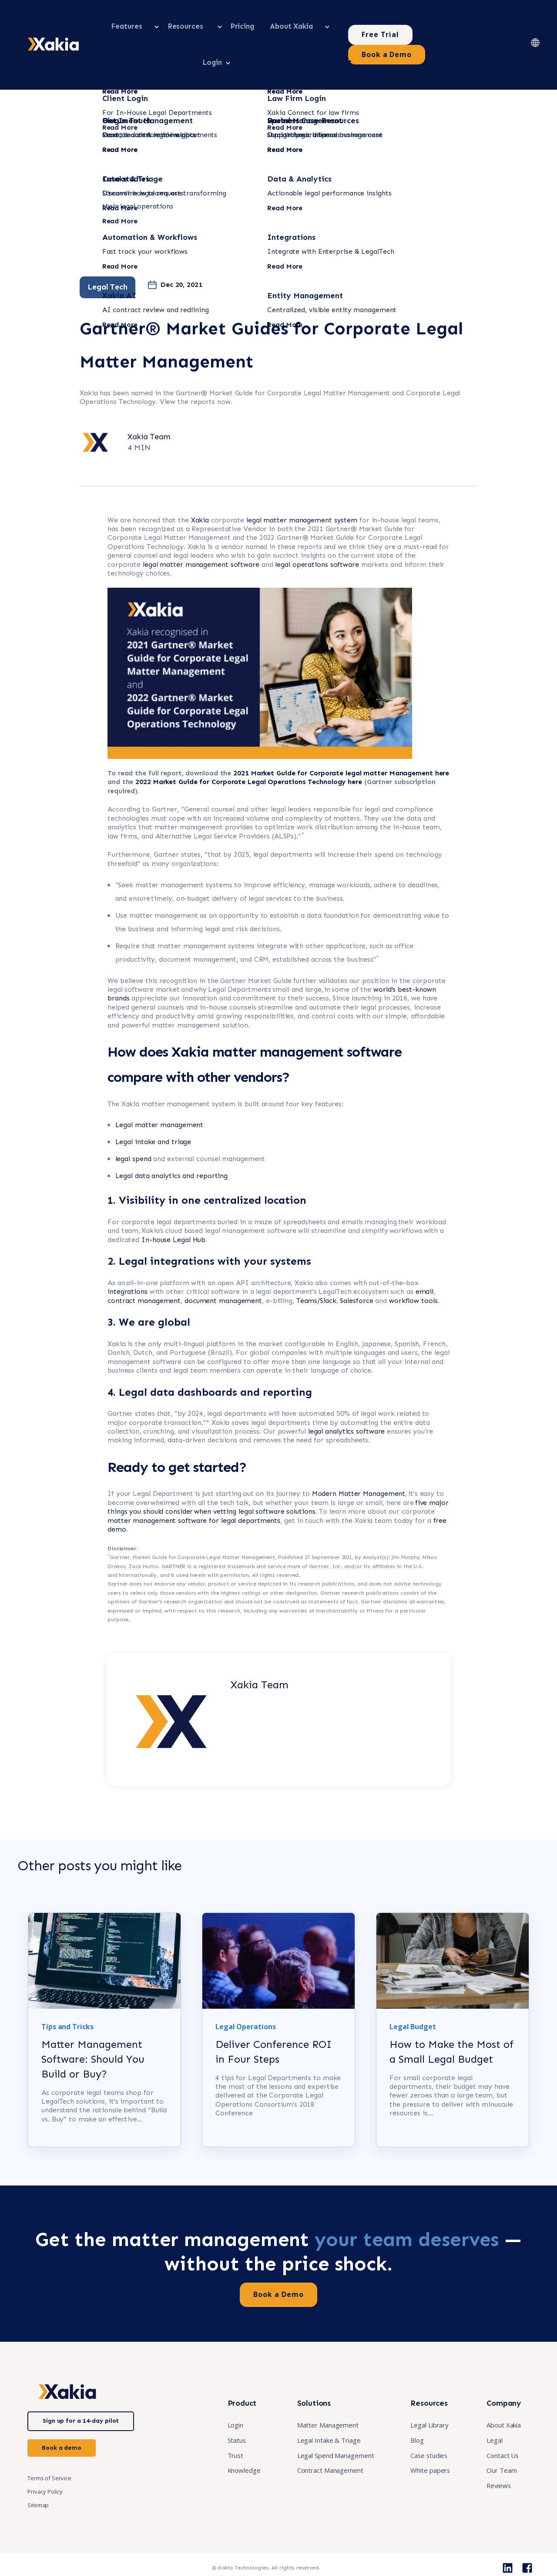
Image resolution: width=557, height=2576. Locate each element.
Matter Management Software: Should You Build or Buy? (92, 2048)
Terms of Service (49, 2467)
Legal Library (424, 2413)
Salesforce (356, 1263)
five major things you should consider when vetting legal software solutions (278, 1469)
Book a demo (61, 2436)
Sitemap (38, 2494)
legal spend (133, 1122)
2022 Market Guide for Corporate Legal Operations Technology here (249, 745)
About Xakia (502, 2413)
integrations (127, 1254)
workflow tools (413, 1263)
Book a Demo (477, 25)
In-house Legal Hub (173, 1202)
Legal (491, 2429)
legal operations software (317, 527)
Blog (410, 2429)
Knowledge (227, 2460)
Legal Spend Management (323, 2445)
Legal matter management (159, 1088)
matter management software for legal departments (193, 1483)
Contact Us (500, 2445)
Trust (218, 2445)
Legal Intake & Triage (316, 2429)
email (425, 1254)
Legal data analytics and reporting (171, 1139)
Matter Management (315, 2413)
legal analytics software (346, 1394)
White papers (424, 2460)
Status (219, 2429)
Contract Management (317, 2460)
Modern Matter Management (359, 1456)
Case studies (423, 2445)
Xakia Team (149, 399)
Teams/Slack (316, 1263)
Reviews (495, 2476)
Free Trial (397, 25)
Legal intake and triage (153, 1105)
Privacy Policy (45, 2481)
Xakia (200, 482)
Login (218, 2413)
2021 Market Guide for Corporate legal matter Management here (341, 735)
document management (223, 1263)
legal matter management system (301, 482)
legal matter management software (201, 527)
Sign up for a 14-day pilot (81, 2409)
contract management (144, 1263)
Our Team (499, 2460)
